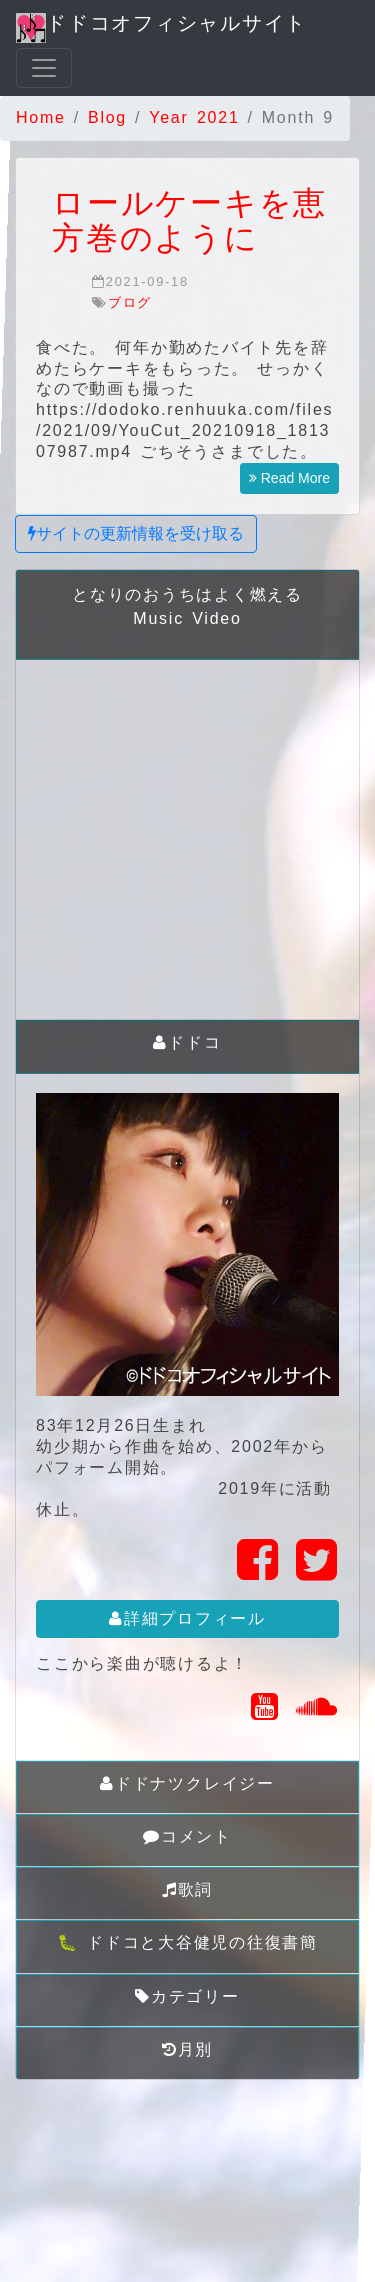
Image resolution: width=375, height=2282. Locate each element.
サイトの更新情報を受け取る (136, 533)
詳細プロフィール (187, 1618)
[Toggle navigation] (44, 68)
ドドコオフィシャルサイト (161, 27)
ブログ (130, 302)
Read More (289, 478)
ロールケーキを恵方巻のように (189, 220)
